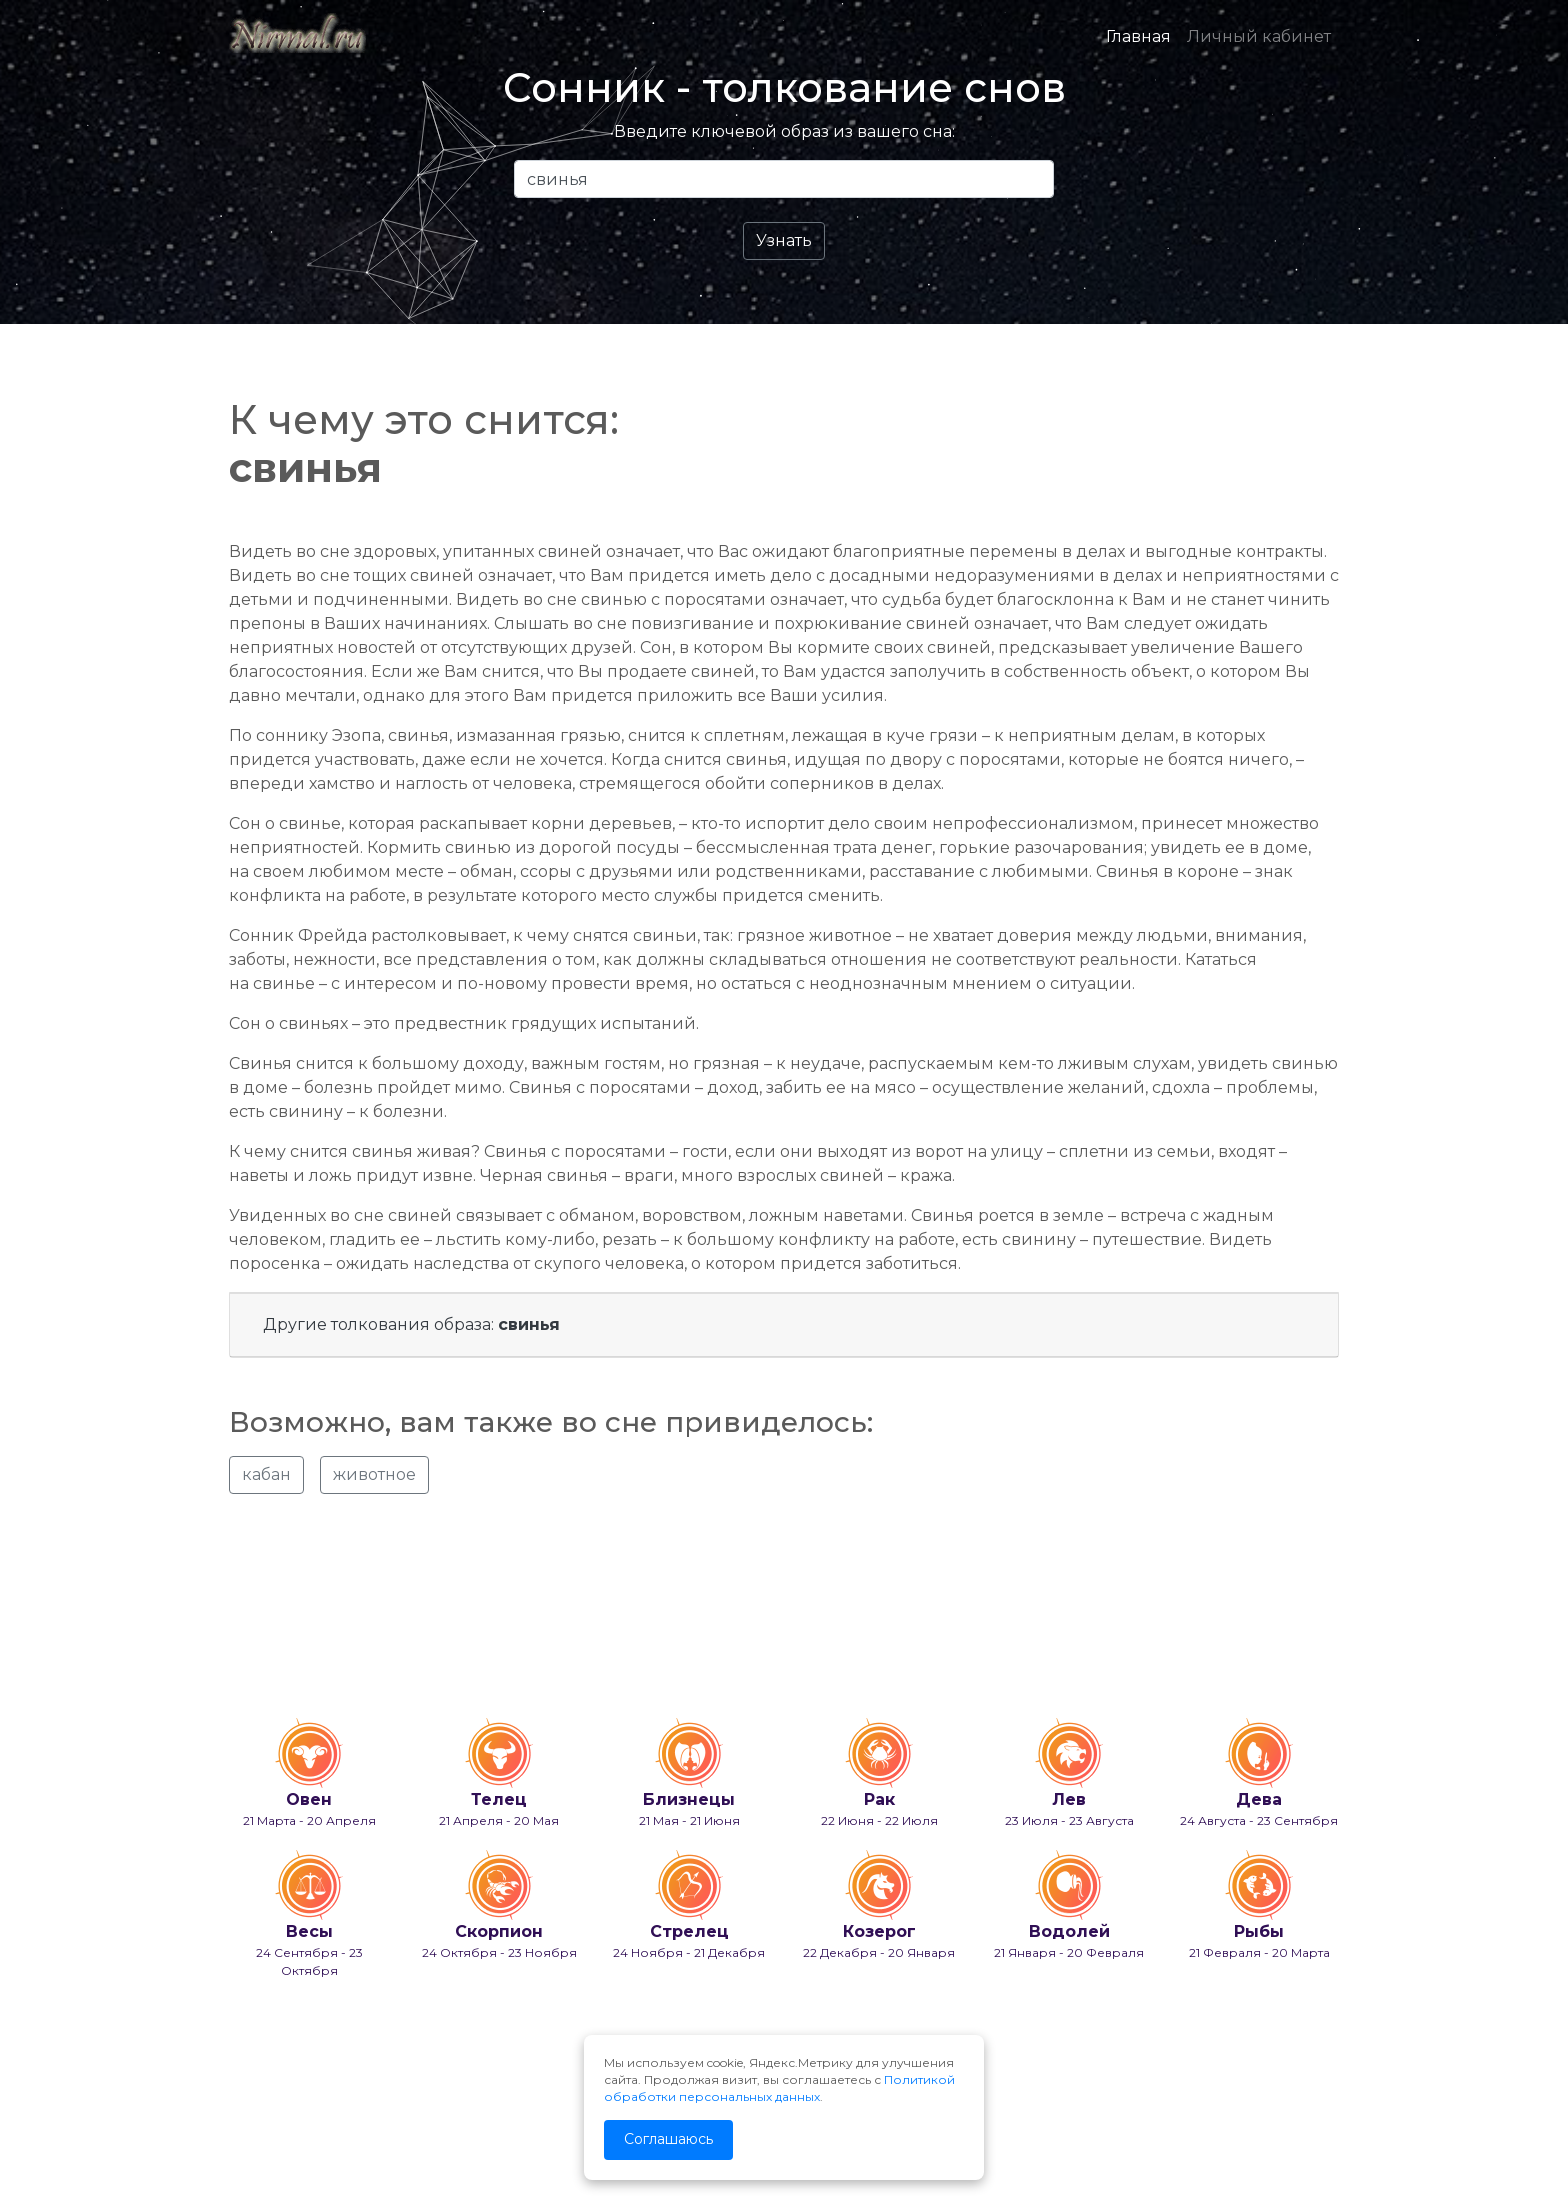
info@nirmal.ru (274, 2132)
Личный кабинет (1259, 36)
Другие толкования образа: (411, 1324)
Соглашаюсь (668, 2139)
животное (374, 1474)
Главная (1138, 36)
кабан (266, 1474)
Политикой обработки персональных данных (779, 2088)
